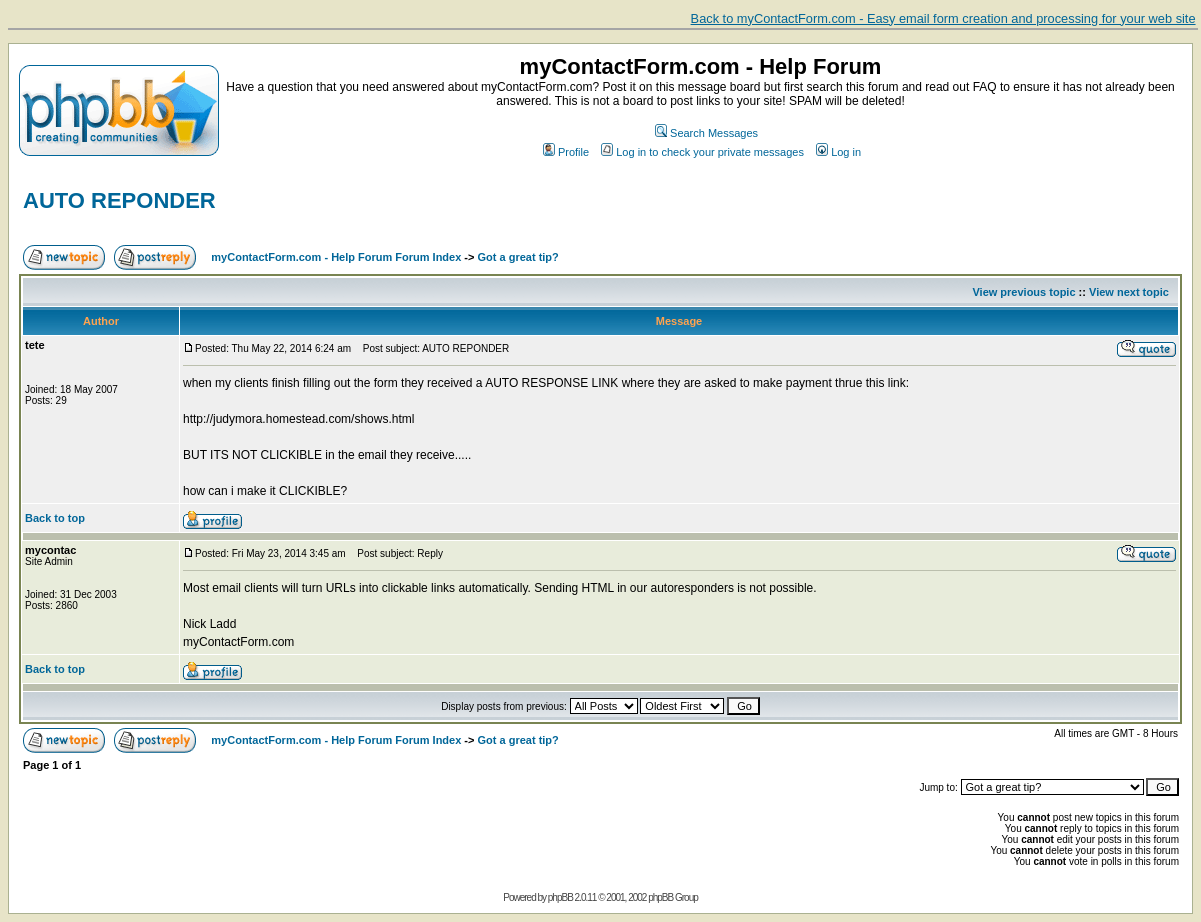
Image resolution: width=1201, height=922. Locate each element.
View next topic (1129, 292)
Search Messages (706, 133)
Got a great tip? (518, 257)
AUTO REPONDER (119, 200)
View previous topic (1023, 292)
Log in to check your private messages (702, 152)
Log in (838, 152)
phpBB (560, 897)
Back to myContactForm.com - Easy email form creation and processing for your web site (943, 18)
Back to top (55, 518)
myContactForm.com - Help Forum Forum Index (336, 257)
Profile (566, 152)
